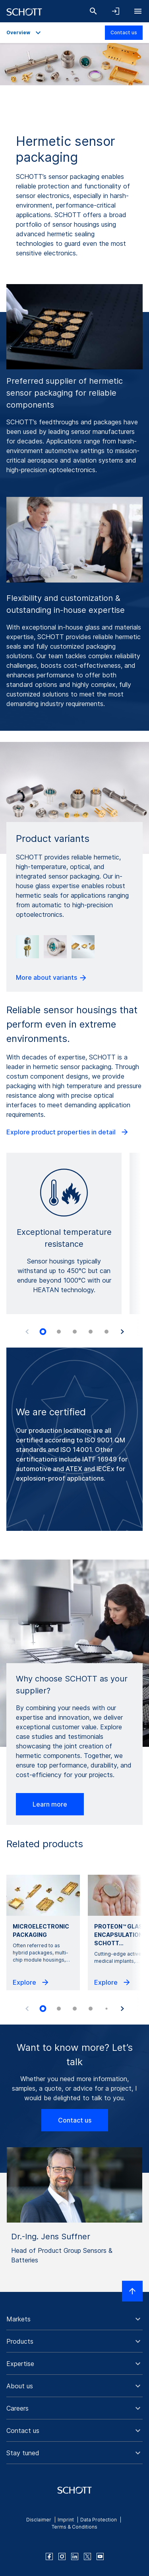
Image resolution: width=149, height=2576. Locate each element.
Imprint (66, 2520)
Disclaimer (38, 2520)
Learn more (50, 1804)
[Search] (93, 11)
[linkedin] (74, 2556)
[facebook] (49, 2556)
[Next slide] (122, 1331)
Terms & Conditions (74, 2527)
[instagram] (62, 2556)
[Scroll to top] (132, 2291)
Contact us (123, 32)
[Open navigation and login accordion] (115, 11)
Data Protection (98, 2520)
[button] (74, 2319)
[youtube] (100, 2556)
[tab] (43, 1331)
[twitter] (87, 2556)
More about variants (51, 977)
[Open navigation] (138, 11)
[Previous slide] (27, 1331)
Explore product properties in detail (67, 1132)
